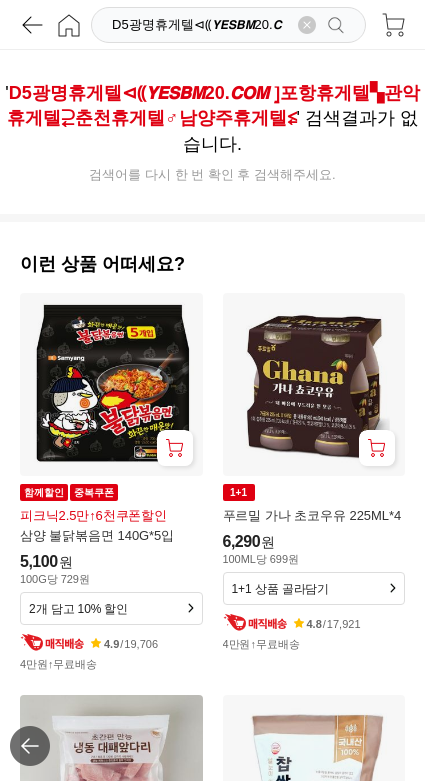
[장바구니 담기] (175, 448)
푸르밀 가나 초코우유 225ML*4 (312, 515)
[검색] (199, 25)
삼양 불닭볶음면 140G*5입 (97, 535)
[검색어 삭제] (307, 25)
